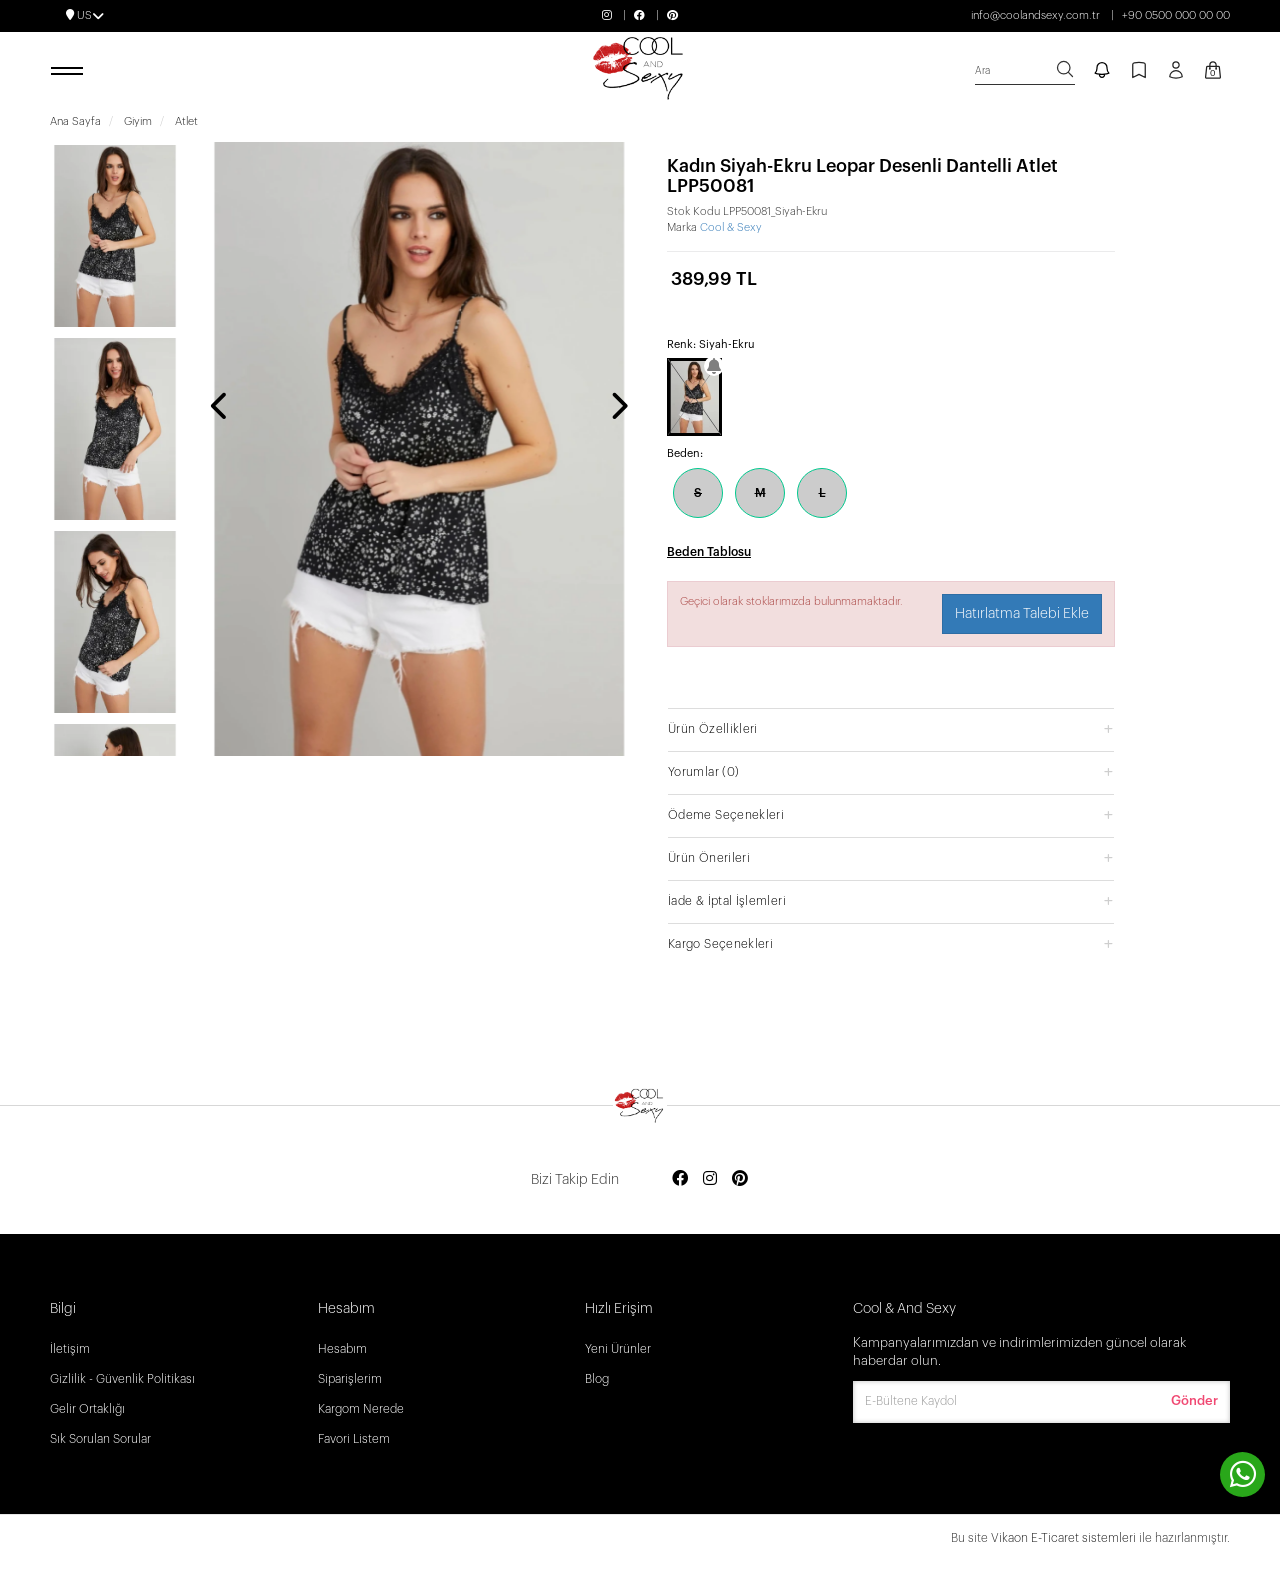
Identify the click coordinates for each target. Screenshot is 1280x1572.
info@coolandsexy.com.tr (1035, 15)
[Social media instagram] (710, 1179)
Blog (597, 1379)
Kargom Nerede (361, 1409)
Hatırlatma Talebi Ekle (1022, 614)
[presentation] (220, 408)
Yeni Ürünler (618, 1349)
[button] (891, 728)
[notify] (1102, 72)
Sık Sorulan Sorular (100, 1439)
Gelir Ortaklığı (87, 1409)
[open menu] (70, 72)
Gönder (1194, 1400)
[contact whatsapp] (1242, 1474)
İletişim (70, 1349)
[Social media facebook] (680, 1179)
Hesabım (342, 1349)
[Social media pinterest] (740, 1179)
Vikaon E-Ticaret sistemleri (1063, 1538)
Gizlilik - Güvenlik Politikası (122, 1379)
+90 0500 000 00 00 (1176, 15)
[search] (1025, 71)
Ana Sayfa (75, 121)
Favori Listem (354, 1439)
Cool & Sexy (731, 227)
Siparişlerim (350, 1379)
